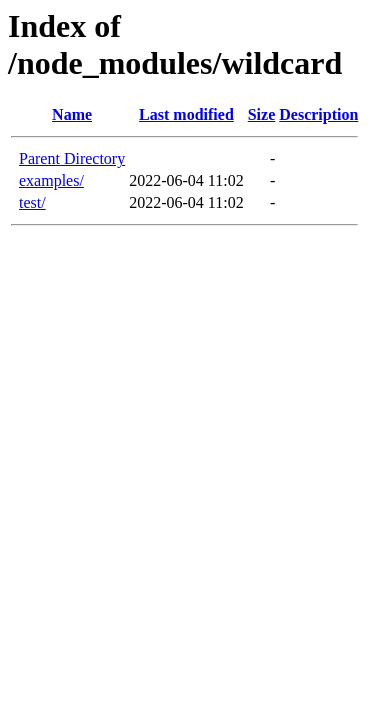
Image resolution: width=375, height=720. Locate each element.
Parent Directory (72, 158)
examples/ (51, 180)
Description (318, 114)
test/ (32, 202)
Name (72, 114)
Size (262, 114)
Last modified (186, 114)
